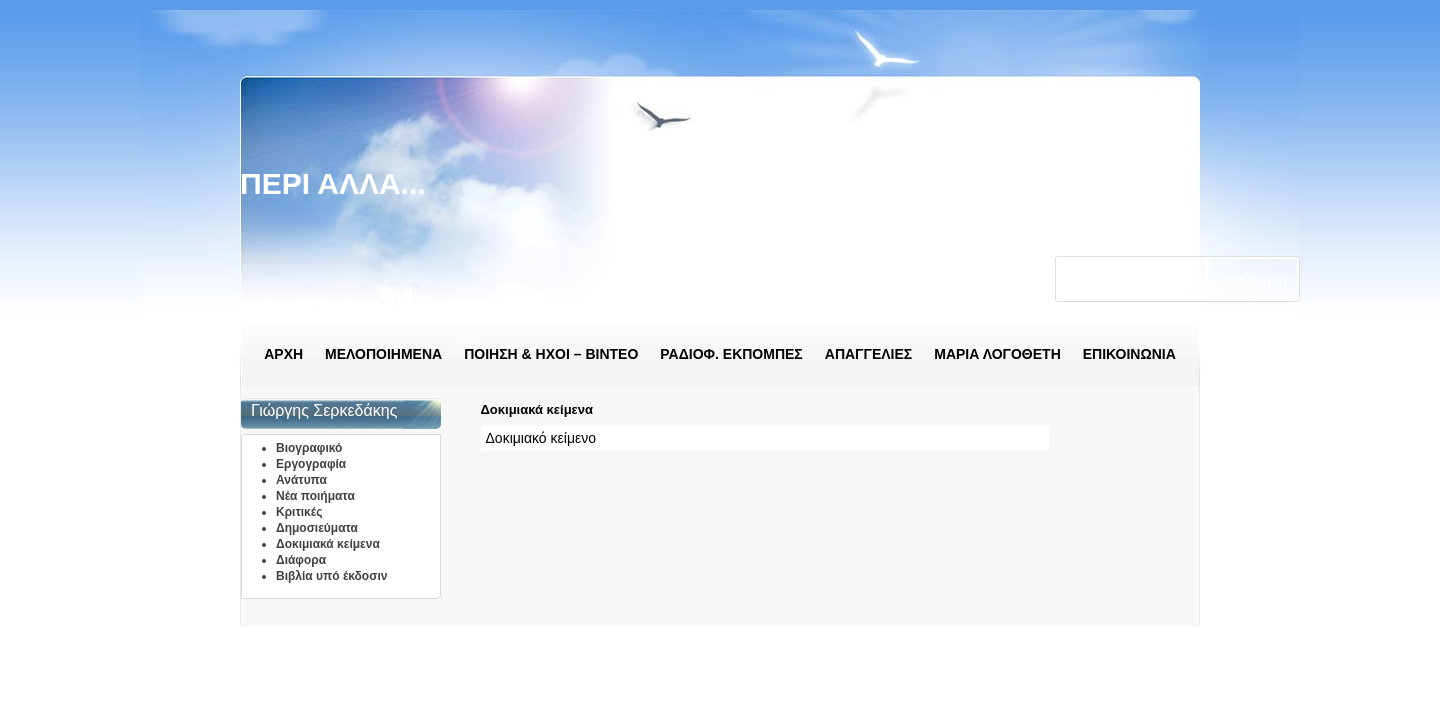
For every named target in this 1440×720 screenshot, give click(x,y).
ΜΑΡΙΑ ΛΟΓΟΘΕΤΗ (997, 354)
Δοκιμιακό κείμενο (541, 438)
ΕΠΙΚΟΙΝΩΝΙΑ (1129, 354)
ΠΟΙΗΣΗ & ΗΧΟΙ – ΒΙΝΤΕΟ (551, 354)
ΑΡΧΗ (283, 354)
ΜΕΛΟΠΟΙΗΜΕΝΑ (383, 354)
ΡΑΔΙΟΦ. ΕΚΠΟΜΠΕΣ (731, 354)
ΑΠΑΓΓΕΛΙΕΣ (868, 354)
